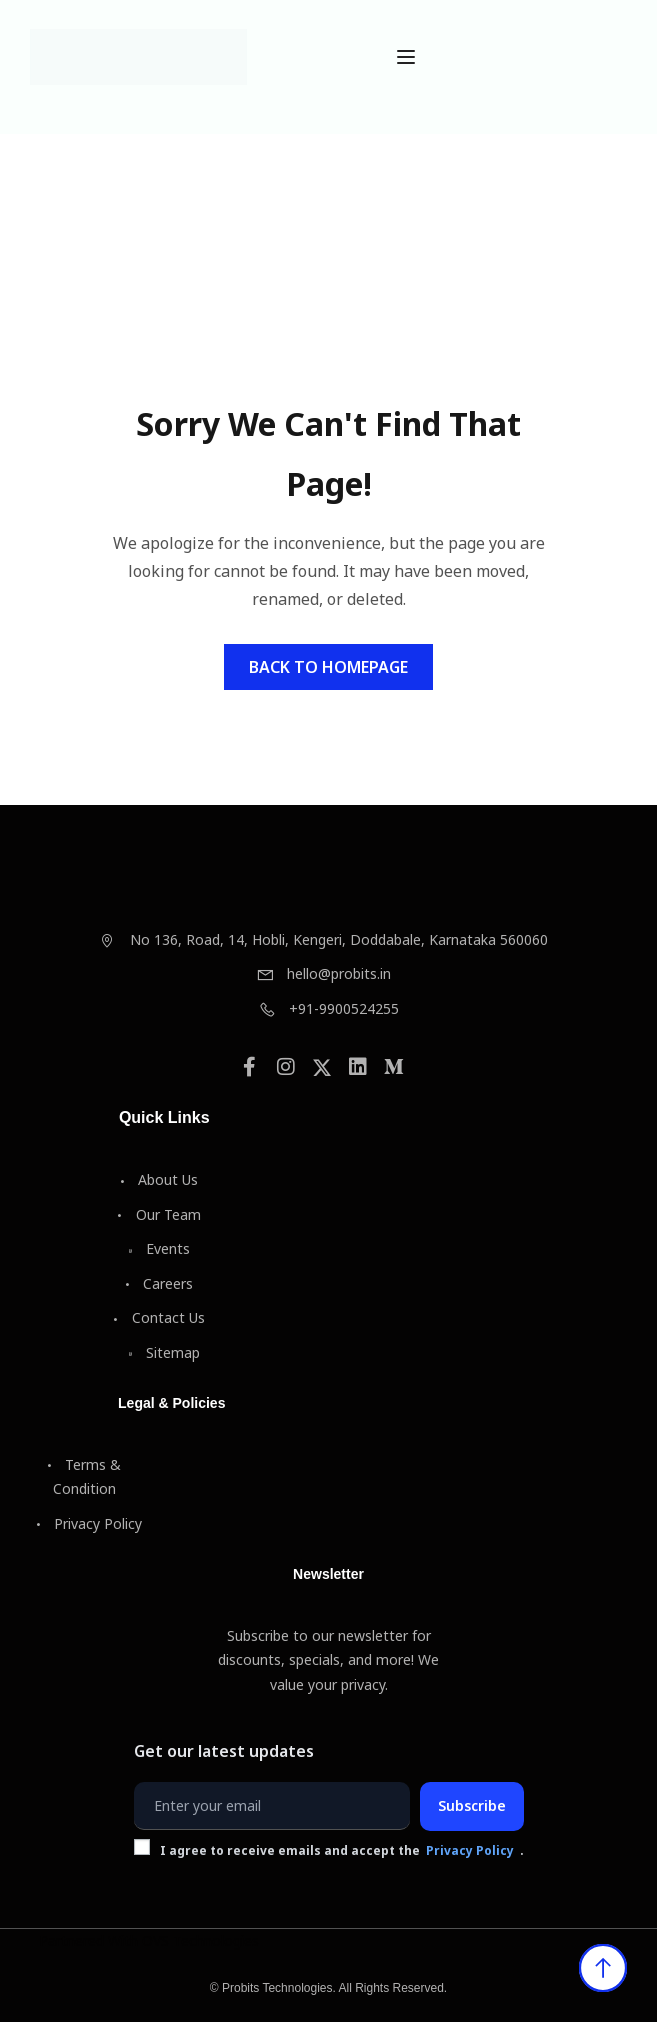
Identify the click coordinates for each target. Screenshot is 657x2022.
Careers (159, 1283)
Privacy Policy (89, 1523)
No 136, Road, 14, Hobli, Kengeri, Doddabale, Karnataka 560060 (324, 939)
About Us (159, 1179)
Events (159, 1248)
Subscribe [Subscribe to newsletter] (472, 1805)
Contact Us (159, 1317)
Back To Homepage (328, 667)
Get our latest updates (224, 1751)
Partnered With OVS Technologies (149, 1940)
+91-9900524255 (329, 1008)
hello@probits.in (324, 973)
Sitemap (164, 1352)
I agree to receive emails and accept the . (329, 1851)
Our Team (159, 1214)
